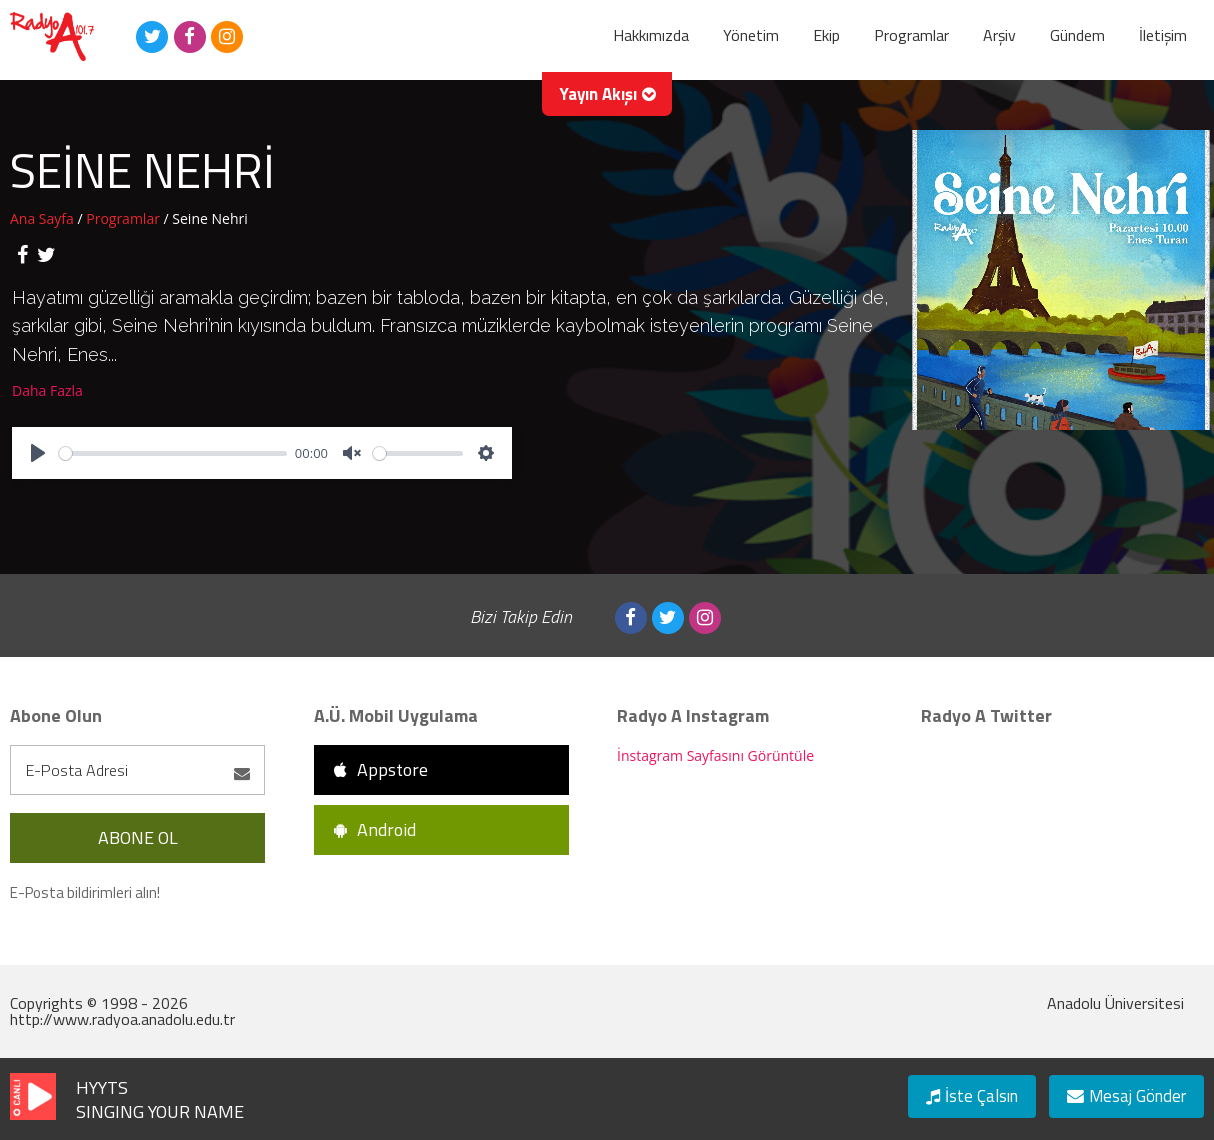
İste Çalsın (958, 1093)
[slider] (173, 453)
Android (375, 829)
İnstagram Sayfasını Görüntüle (715, 755)
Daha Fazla (47, 390)
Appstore (381, 769)
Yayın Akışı (607, 104)
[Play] (38, 453)
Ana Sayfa (43, 218)
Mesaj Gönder (1120, 1093)
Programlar (124, 218)
